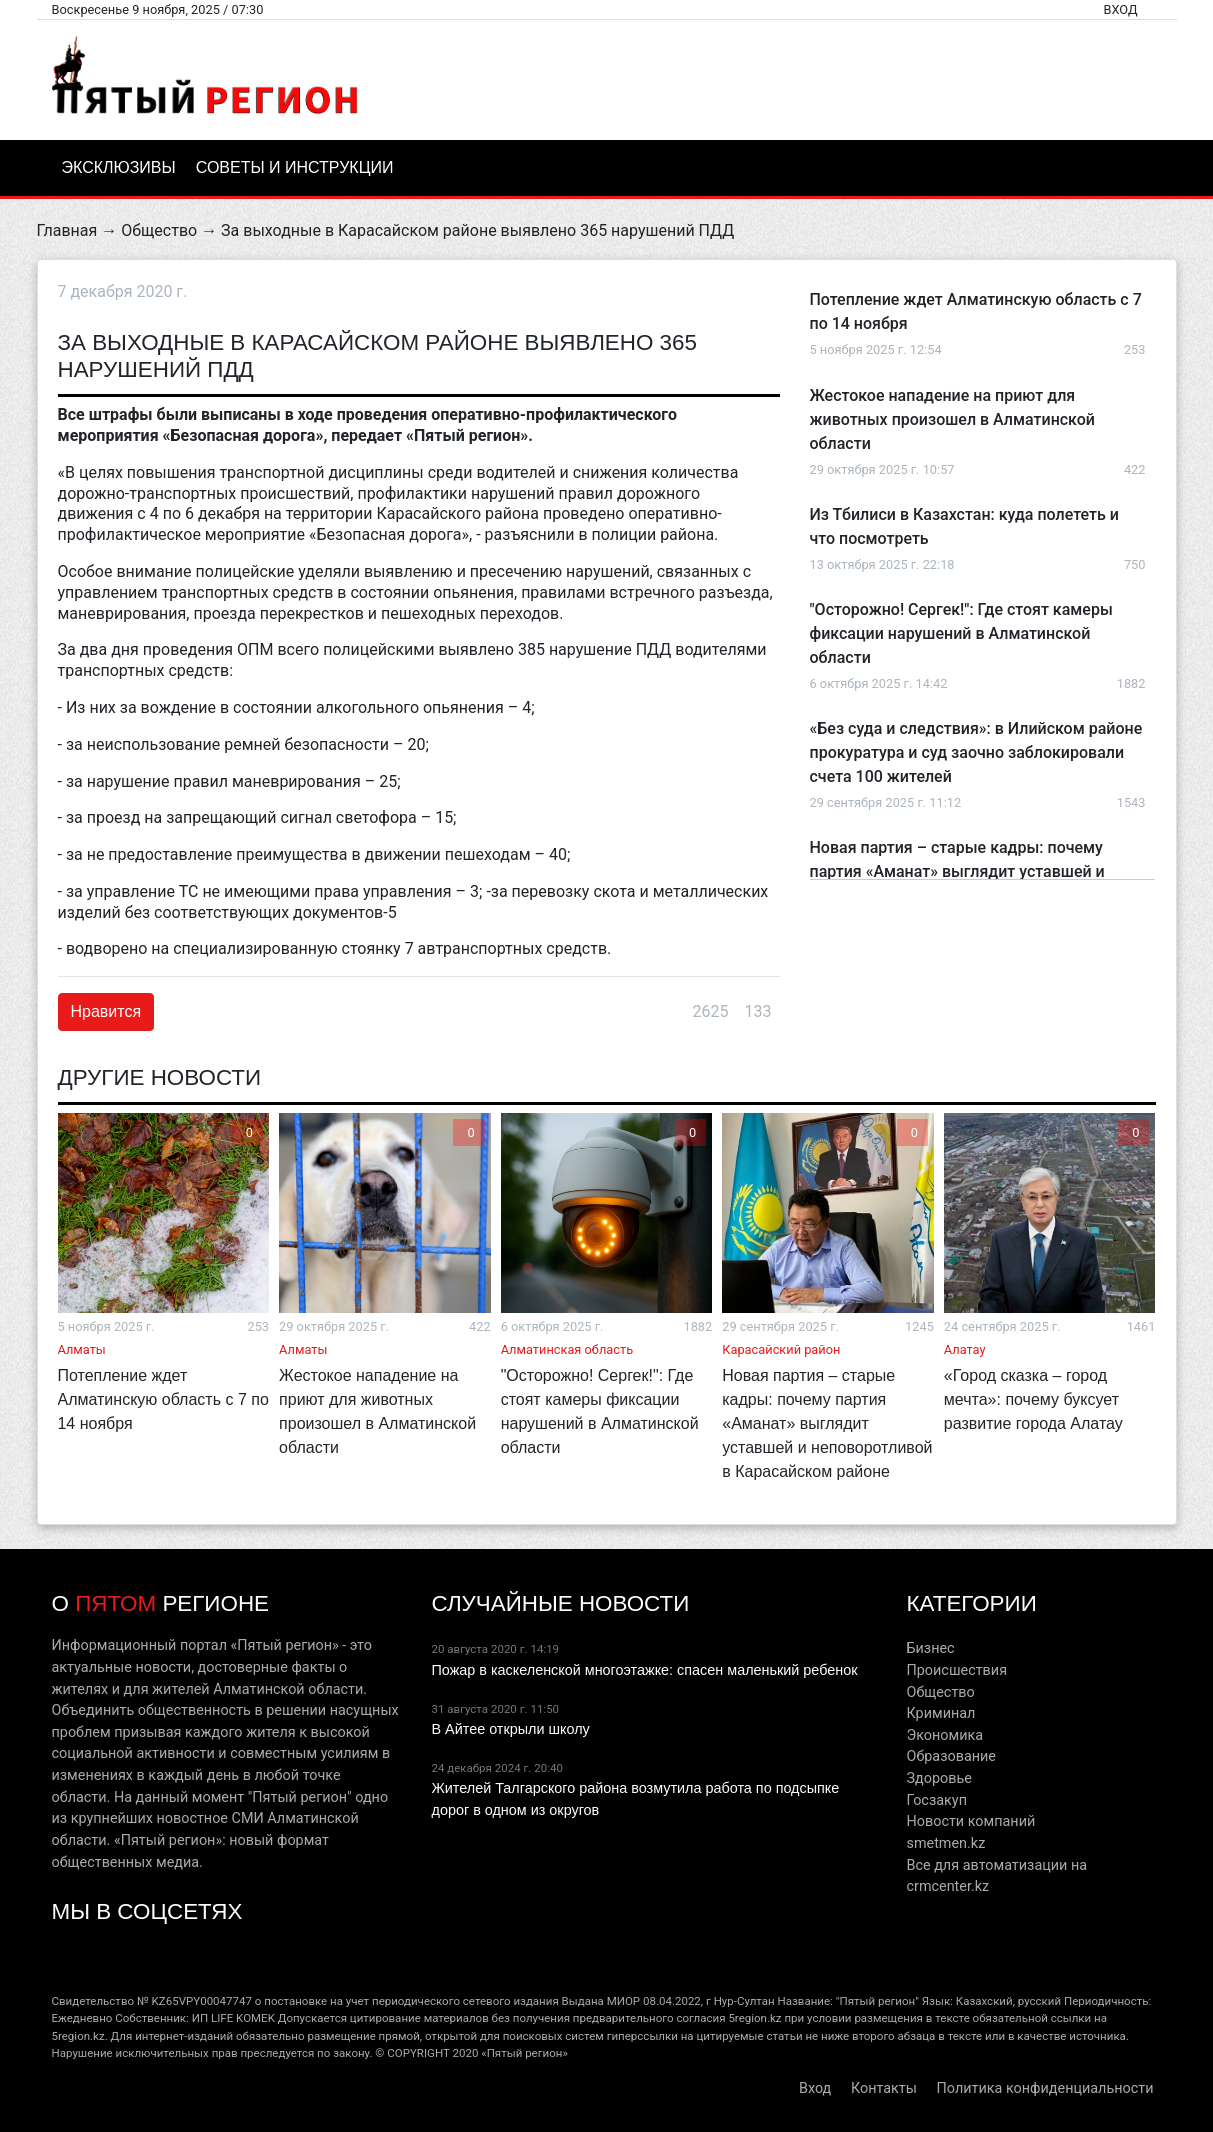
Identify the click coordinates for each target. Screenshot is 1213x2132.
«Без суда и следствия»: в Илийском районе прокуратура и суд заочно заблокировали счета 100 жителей (976, 752)
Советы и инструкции (295, 167)
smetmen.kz (945, 1843)
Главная (67, 230)
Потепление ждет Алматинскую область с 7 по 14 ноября (162, 1399)
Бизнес (930, 1648)
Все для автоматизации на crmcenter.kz (996, 1876)
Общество (159, 230)
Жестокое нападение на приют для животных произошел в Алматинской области (952, 419)
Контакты (884, 2088)
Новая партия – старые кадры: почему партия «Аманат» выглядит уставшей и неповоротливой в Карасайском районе (960, 871)
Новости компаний (970, 1821)
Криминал (940, 1713)
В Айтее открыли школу (510, 1729)
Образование (950, 1756)
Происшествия (956, 1670)
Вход (1120, 9)
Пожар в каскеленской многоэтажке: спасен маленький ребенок (644, 1670)
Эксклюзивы (119, 167)
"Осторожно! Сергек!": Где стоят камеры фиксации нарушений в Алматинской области (961, 633)
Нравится (106, 1011)
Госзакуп (936, 1800)
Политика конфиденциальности (1045, 2088)
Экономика (944, 1735)
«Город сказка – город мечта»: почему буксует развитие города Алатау (1033, 1399)
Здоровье (938, 1778)
